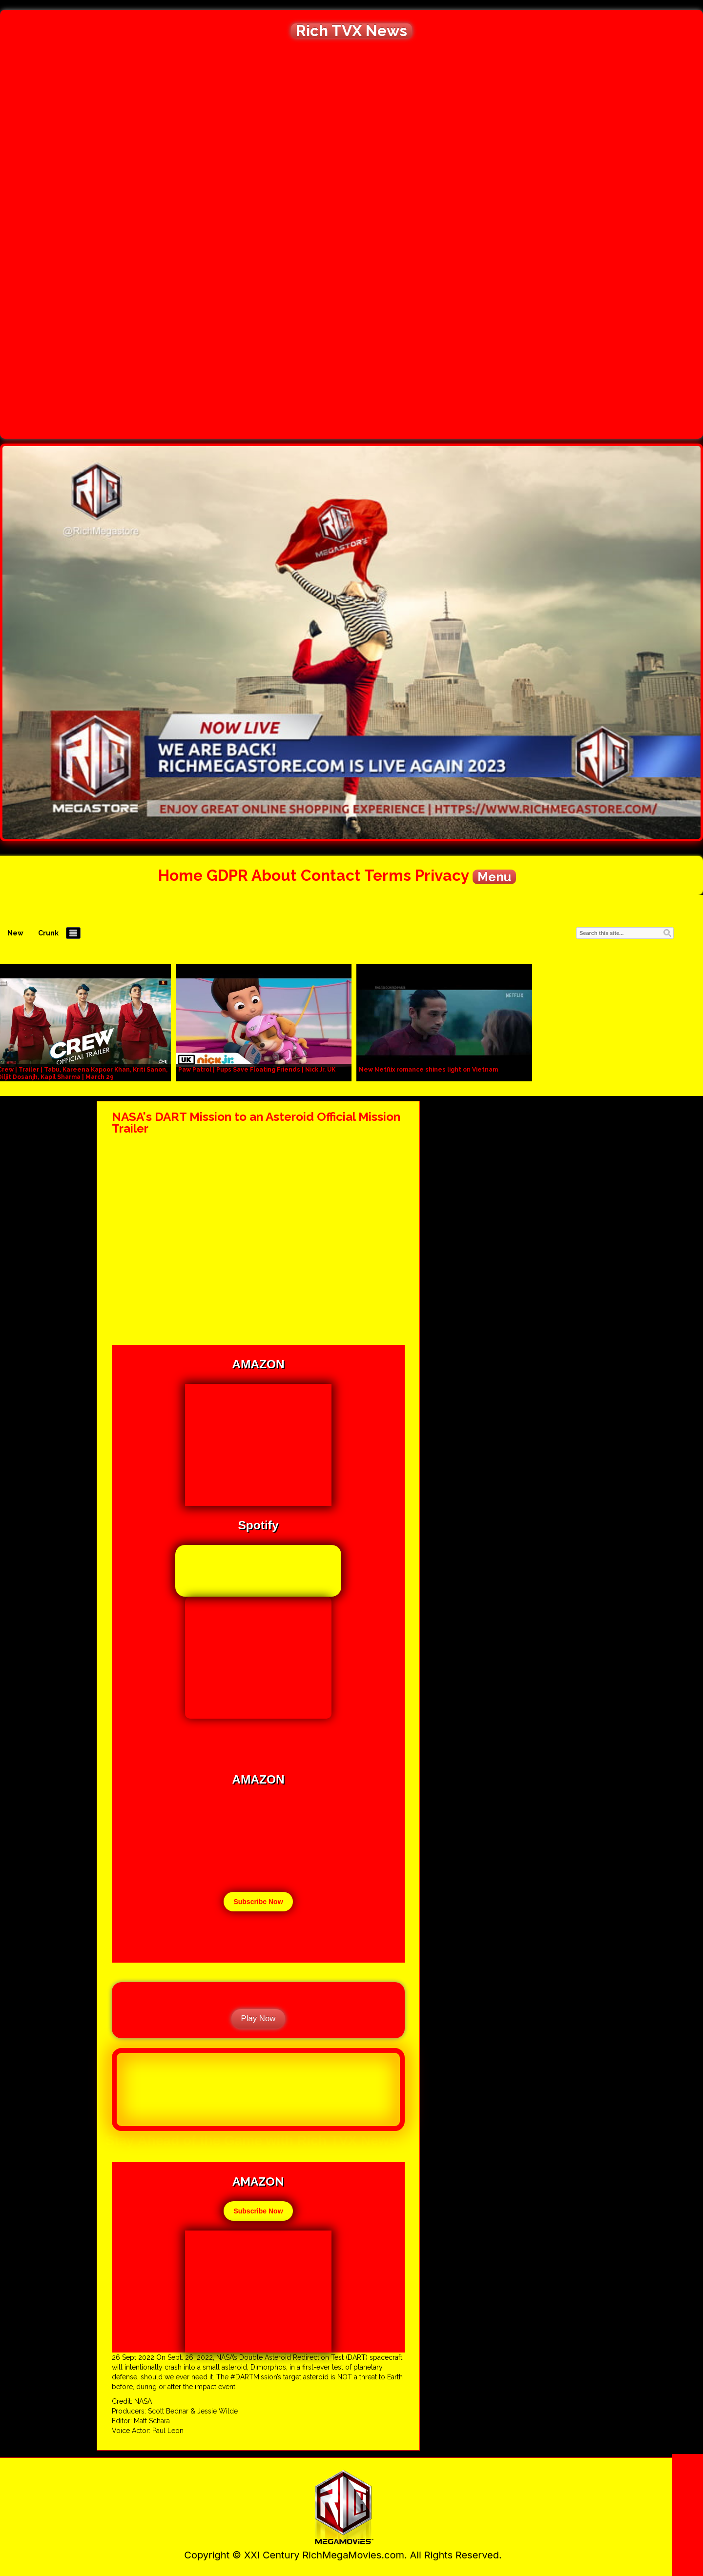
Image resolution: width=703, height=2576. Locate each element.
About (274, 875)
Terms (387, 875)
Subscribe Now (258, 1902)
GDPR (227, 875)
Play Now (258, 2018)
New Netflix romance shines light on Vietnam (428, 1069)
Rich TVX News (351, 30)
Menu (494, 877)
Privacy (442, 875)
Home (180, 875)
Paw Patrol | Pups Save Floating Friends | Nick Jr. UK (256, 1069)
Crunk (48, 933)
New (15, 933)
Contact (331, 875)
